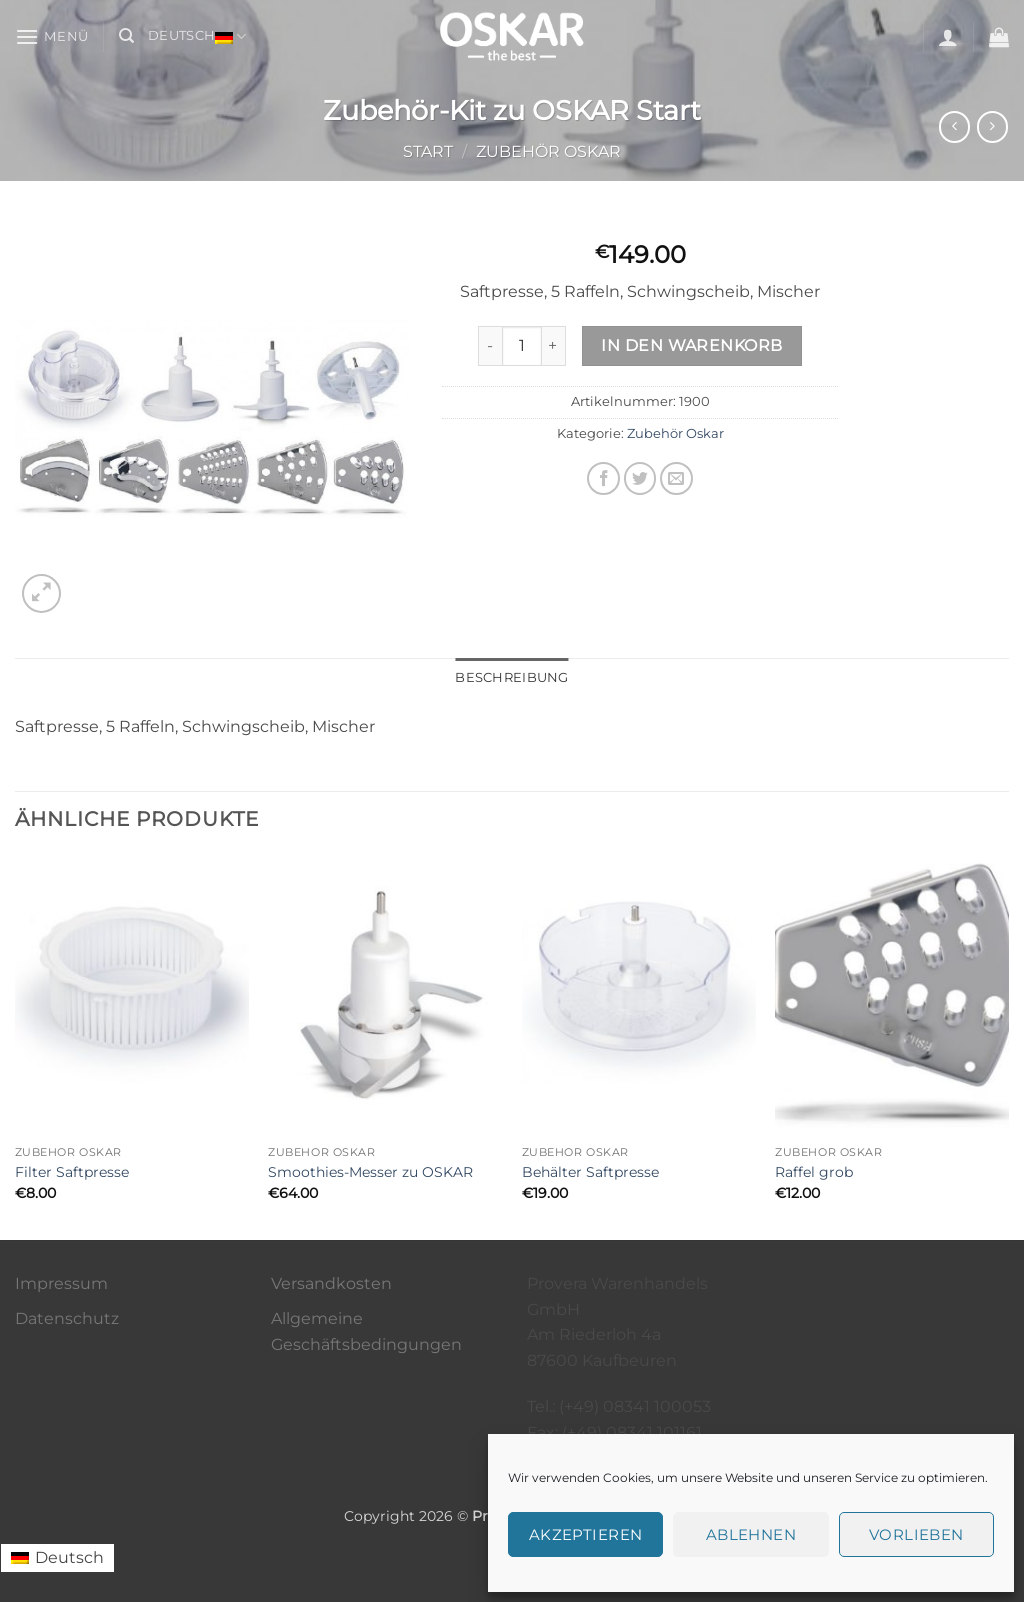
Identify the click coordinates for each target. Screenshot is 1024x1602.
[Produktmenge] (522, 346)
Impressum (61, 1283)
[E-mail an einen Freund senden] (676, 478)
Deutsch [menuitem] (69, 1557)
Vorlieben (916, 1534)
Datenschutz (67, 1318)
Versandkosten (331, 1283)
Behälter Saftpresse (590, 1172)
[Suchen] (126, 36)
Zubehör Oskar (548, 151)
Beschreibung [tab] (511, 677)
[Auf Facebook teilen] (603, 478)
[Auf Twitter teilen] (640, 478)
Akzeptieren (586, 1534)
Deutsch (197, 37)
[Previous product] (992, 126)
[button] (52, 36)
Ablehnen (751, 1534)
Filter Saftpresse (72, 1172)
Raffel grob (814, 1172)
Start (428, 151)
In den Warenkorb (691, 345)
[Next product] (954, 126)
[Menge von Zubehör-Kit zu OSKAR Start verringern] (490, 346)
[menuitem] (57, 1558)
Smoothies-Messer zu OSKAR (370, 1172)
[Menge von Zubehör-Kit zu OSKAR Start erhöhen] (554, 346)
